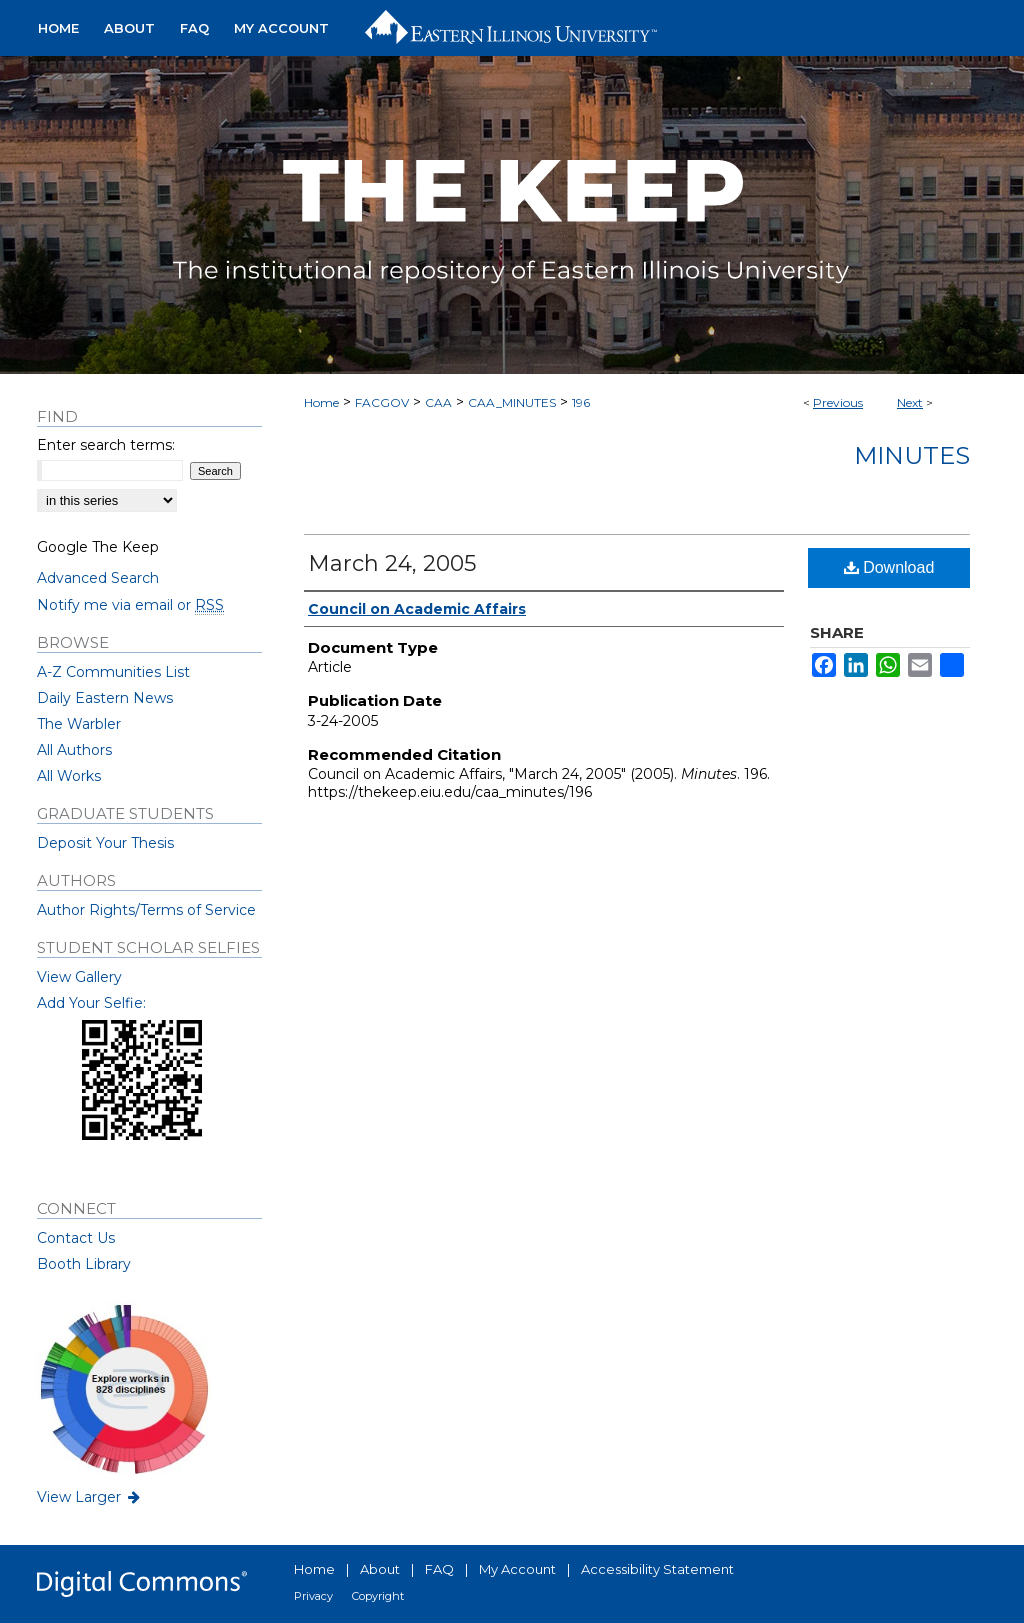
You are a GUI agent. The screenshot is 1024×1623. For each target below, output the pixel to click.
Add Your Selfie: (91, 1003)
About (380, 1569)
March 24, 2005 (392, 563)
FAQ (439, 1569)
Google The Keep (98, 547)
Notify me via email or (130, 605)
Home (321, 402)
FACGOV (382, 402)
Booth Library (84, 1264)
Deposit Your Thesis (105, 843)
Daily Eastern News (105, 698)
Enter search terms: (106, 445)
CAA (438, 402)
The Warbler (79, 724)
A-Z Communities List (113, 672)
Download (889, 567)
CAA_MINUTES (512, 402)
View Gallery (79, 977)
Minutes (912, 455)
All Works (69, 776)
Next (910, 402)
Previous (838, 402)
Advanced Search (98, 578)
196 (581, 402)
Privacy (313, 1596)
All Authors (74, 750)
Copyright (378, 1596)
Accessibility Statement (657, 1569)
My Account (517, 1569)
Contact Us (76, 1238)
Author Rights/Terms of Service (146, 910)
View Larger (90, 1497)
